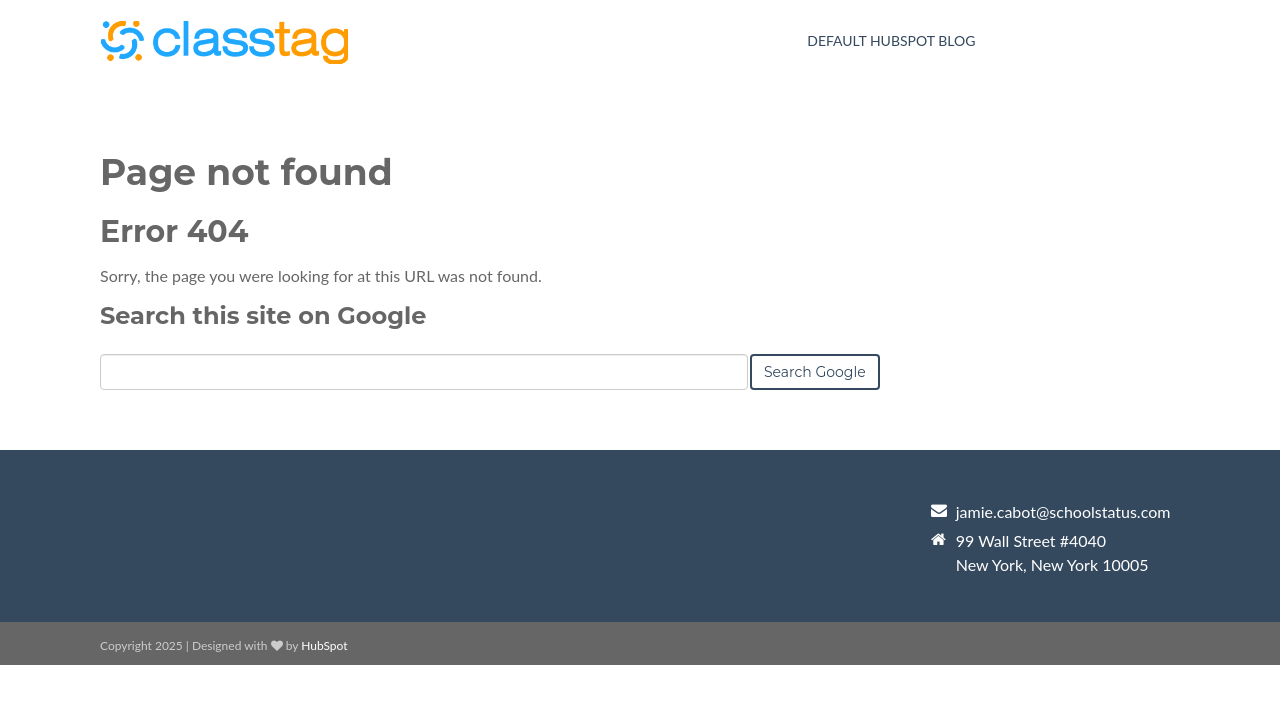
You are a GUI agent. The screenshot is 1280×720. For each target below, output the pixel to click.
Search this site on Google (263, 315)
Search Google (815, 372)
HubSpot (324, 645)
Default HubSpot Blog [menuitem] (891, 40)
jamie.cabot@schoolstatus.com (1063, 511)
